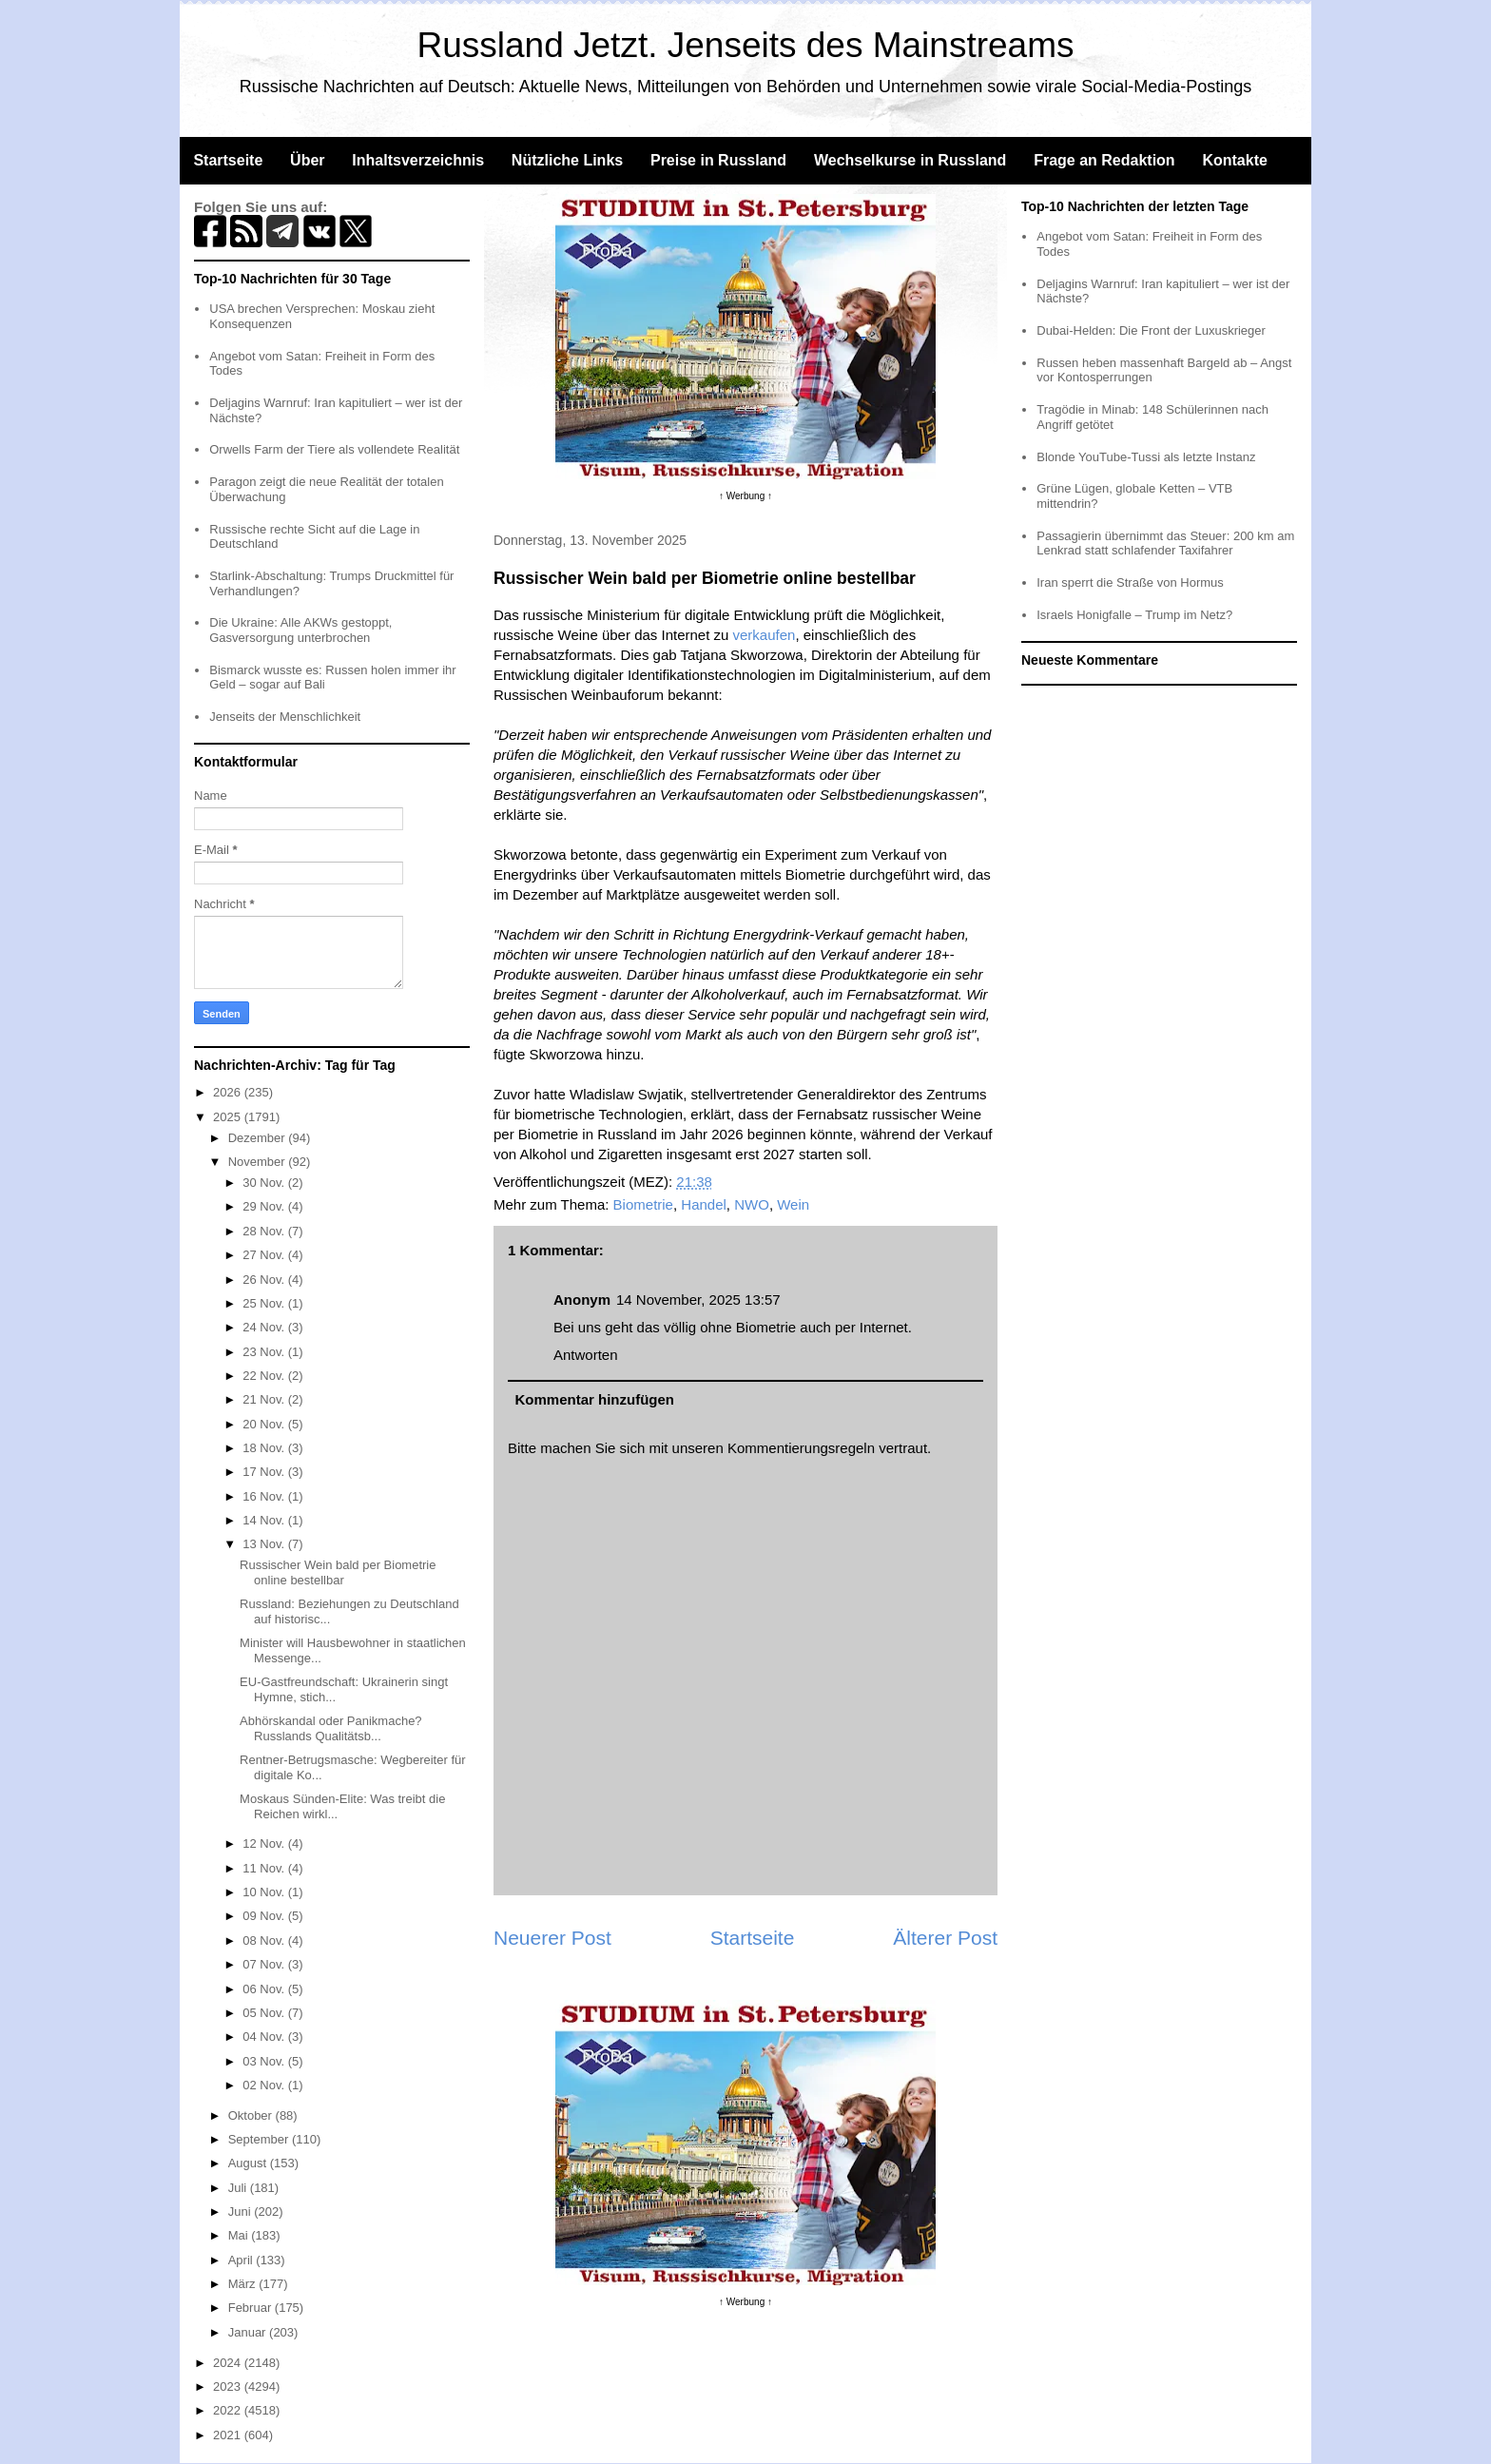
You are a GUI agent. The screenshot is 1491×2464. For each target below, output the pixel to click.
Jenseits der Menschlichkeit (284, 716)
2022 (228, 2410)
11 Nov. (264, 1868)
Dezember (258, 1138)
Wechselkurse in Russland (910, 160)
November (258, 1161)
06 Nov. (264, 1989)
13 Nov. (264, 1544)
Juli (239, 2188)
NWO (751, 1204)
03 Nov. (264, 2061)
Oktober (252, 2115)
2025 (228, 1117)
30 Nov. (264, 1182)
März (244, 2284)
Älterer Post (945, 1938)
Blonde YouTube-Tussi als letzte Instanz (1145, 457)
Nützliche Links (567, 160)
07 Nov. (264, 1964)
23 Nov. (264, 1352)
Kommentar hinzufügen (595, 1399)
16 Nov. (264, 1496)
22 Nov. (264, 1375)
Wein (793, 1204)
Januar (248, 2332)
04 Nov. (264, 2036)
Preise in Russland (718, 160)
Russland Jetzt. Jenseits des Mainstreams (746, 45)
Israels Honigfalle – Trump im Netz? (1134, 615)
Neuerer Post (552, 1938)
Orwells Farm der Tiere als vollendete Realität (334, 449)
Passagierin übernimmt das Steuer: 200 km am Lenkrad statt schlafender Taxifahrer (1165, 543)
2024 (228, 2363)
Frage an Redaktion (1104, 160)
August (249, 2163)
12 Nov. (264, 1843)
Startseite (227, 160)
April (242, 2260)
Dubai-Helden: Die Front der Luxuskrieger (1151, 330)
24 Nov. (264, 1327)
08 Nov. (264, 1940)
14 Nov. (264, 1520)
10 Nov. (264, 1892)
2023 (228, 2386)
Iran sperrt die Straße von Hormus (1130, 582)
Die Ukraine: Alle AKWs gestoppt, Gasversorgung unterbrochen (300, 630)
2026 (228, 1092)
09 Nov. (264, 1916)
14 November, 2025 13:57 (698, 1299)
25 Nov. (264, 1303)
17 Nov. (264, 1472)
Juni (241, 2211)
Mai (240, 2235)
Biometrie (643, 1204)
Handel (703, 1204)
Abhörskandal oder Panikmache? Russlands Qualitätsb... (331, 1728)
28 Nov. (264, 1231)
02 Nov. (264, 2085)
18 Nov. (264, 1448)
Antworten (585, 1355)
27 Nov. (264, 1255)
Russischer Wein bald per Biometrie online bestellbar (338, 1572)
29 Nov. (264, 1206)
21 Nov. (264, 1399)
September (260, 2139)
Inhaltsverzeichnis (418, 160)
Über (307, 160)
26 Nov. (264, 1279)
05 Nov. (264, 2013)
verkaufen (764, 635)
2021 (228, 2435)
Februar (251, 2307)
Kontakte (1234, 160)
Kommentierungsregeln (801, 1448)
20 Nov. (264, 1424)
